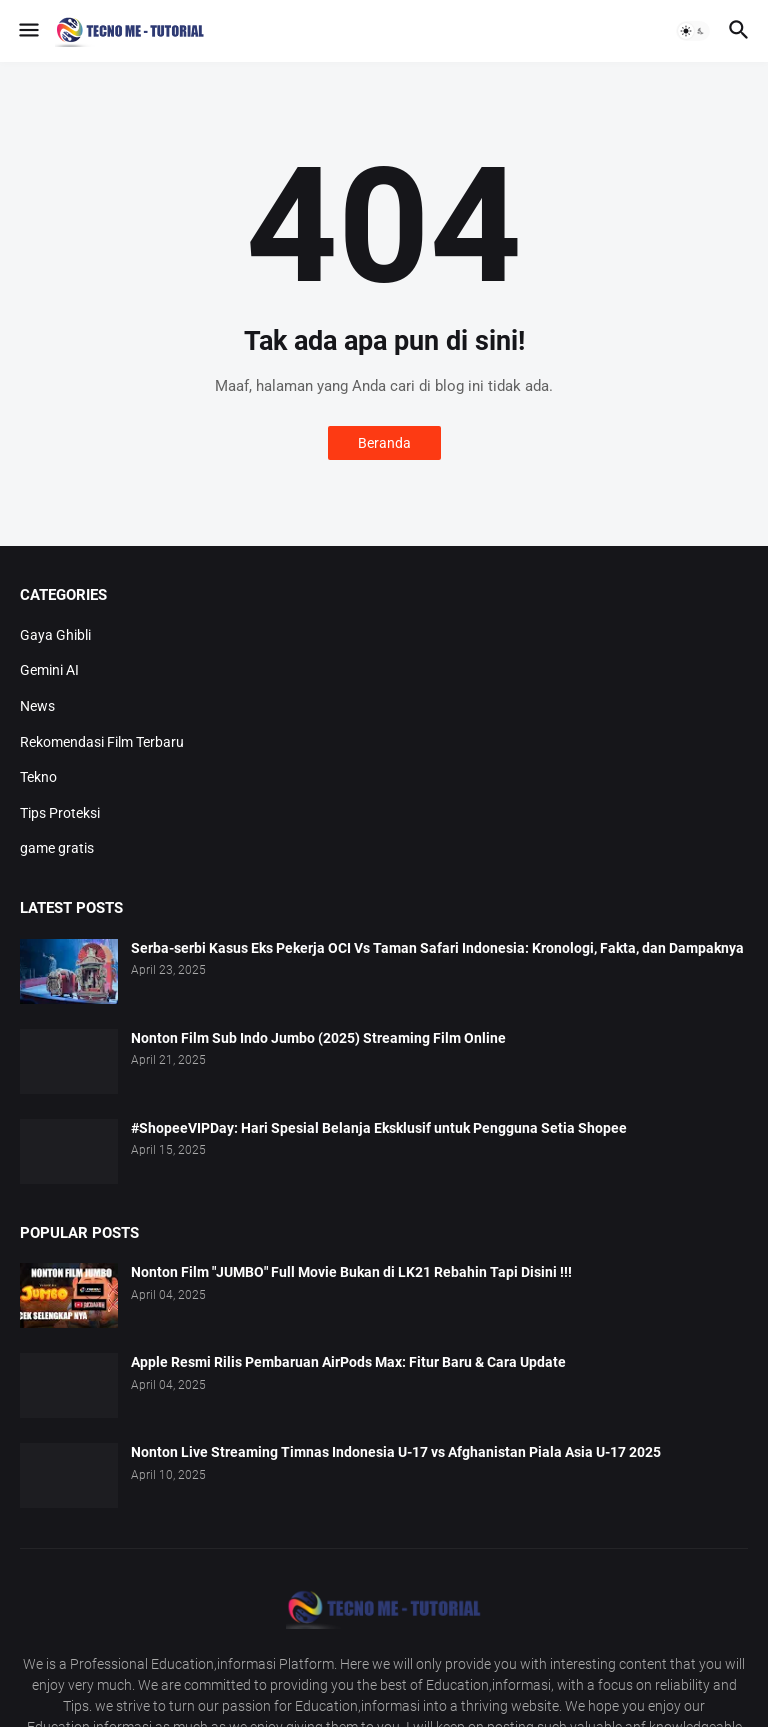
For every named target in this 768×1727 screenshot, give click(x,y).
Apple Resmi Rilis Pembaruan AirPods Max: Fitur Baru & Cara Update (348, 1362)
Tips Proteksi (60, 813)
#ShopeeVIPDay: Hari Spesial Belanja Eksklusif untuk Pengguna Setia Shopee (379, 1128)
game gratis (57, 848)
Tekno (38, 777)
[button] (27, 31)
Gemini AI (49, 670)
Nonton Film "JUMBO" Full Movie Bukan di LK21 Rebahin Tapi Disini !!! (351, 1272)
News (37, 706)
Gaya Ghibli (55, 635)
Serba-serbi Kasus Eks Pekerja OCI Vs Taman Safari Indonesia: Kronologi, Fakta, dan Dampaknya (437, 948)
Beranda (384, 443)
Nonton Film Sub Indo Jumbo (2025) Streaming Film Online (318, 1038)
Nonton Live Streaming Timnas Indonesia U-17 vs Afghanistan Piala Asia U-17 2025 (396, 1452)
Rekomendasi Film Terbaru (102, 742)
